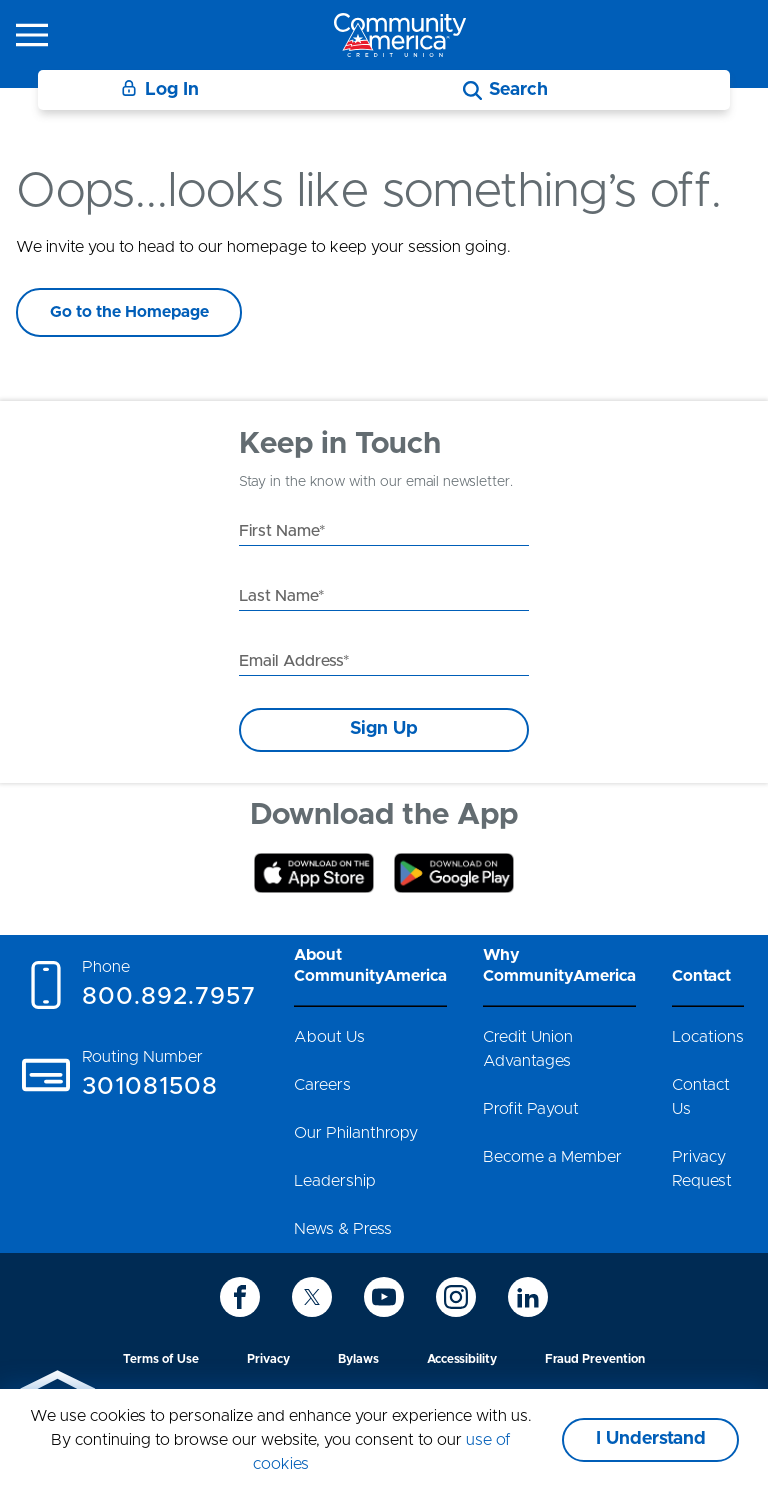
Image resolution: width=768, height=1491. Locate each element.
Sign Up (384, 729)
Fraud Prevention (595, 1359)
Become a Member (552, 1157)
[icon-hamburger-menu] (32, 35)
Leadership (335, 1181)
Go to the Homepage (129, 312)
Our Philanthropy (356, 1133)
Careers (322, 1085)
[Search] (505, 90)
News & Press (343, 1229)
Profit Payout (531, 1109)
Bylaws (358, 1359)
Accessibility (462, 1359)
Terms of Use (161, 1359)
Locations (708, 1037)
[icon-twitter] (312, 1297)
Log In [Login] (160, 89)
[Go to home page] (400, 34)
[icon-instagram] (456, 1297)
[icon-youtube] (384, 1297)
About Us (329, 1037)
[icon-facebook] (240, 1297)
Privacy (268, 1359)
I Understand (651, 1439)
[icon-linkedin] (528, 1297)
